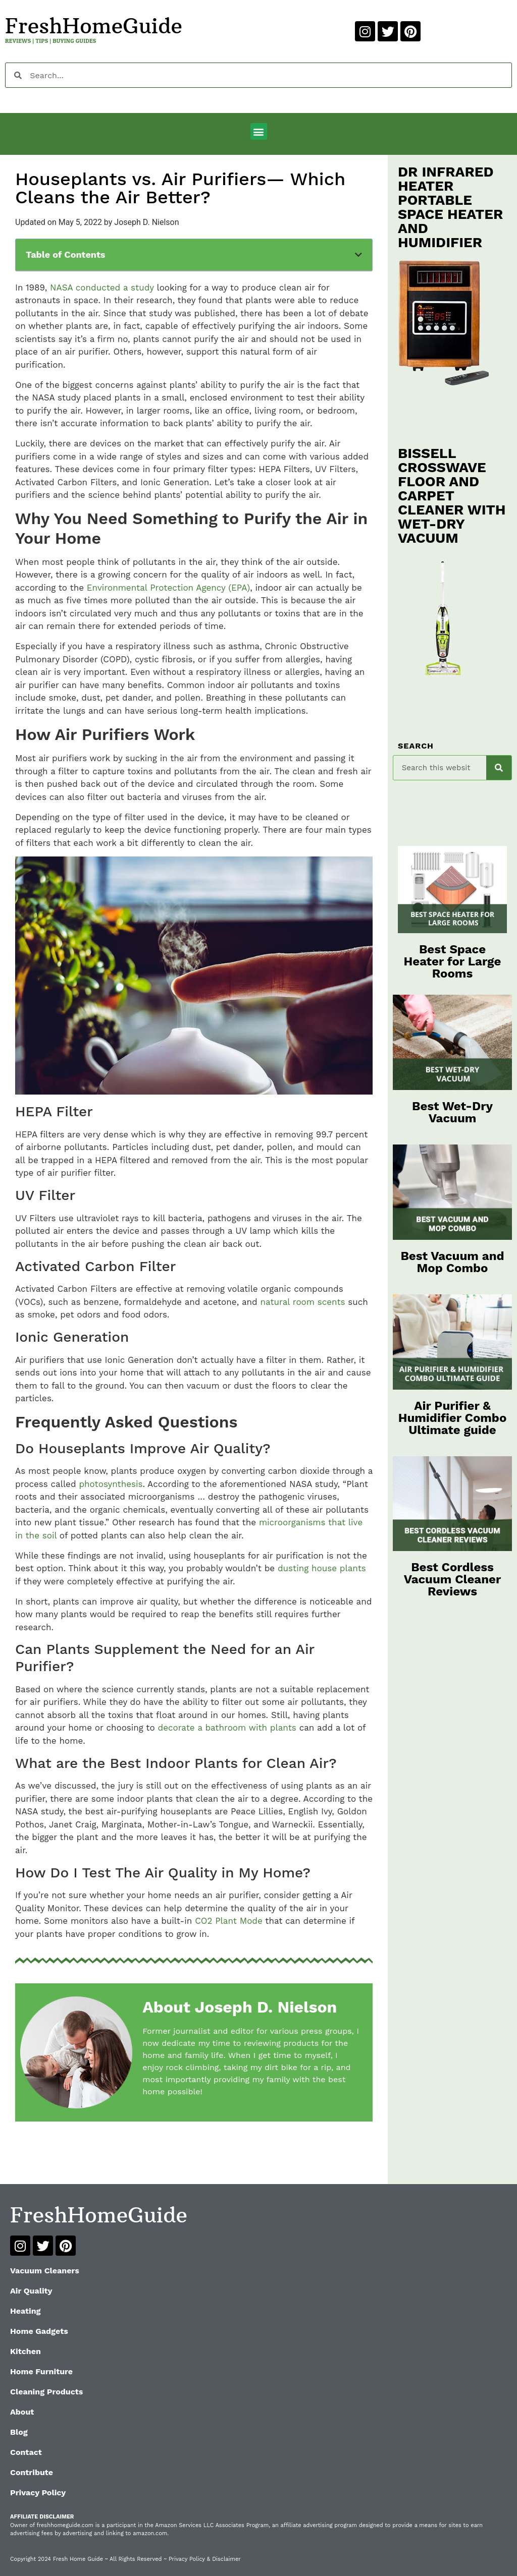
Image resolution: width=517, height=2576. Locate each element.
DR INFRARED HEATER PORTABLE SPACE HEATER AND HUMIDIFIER (450, 207)
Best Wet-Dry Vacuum (452, 1112)
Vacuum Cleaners (44, 2270)
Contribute (31, 2472)
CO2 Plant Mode (229, 1921)
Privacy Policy (38, 2492)
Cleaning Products (46, 2391)
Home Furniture (41, 2371)
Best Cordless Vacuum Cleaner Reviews (452, 1579)
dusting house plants (322, 1568)
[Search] (498, 768)
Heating (25, 2311)
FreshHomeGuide (93, 26)
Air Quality (31, 2291)
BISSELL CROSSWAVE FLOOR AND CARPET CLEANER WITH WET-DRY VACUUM (452, 495)
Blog (19, 2432)
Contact (26, 2452)
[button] (258, 131)
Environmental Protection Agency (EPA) (168, 588)
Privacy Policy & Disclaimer (205, 2559)
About (22, 2412)
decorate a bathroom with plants (227, 1728)
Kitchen (25, 2351)
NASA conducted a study (102, 287)
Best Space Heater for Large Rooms (452, 961)
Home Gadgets (39, 2331)
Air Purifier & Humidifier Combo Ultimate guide (452, 1418)
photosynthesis (110, 1484)
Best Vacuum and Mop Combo (452, 1262)
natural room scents (303, 1302)
